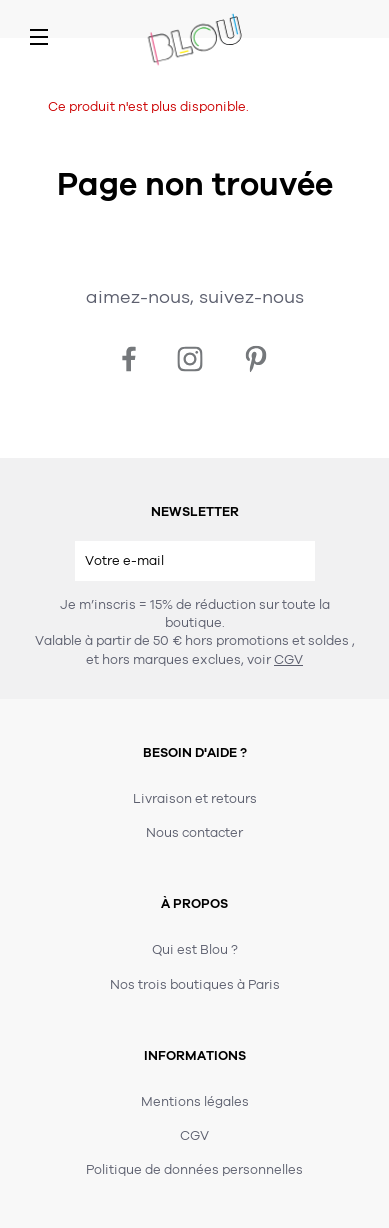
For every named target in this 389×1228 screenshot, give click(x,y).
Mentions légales (195, 1102)
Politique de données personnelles (194, 1170)
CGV (288, 660)
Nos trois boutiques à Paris (195, 985)
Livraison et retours (195, 799)
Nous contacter (194, 833)
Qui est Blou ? (195, 950)
